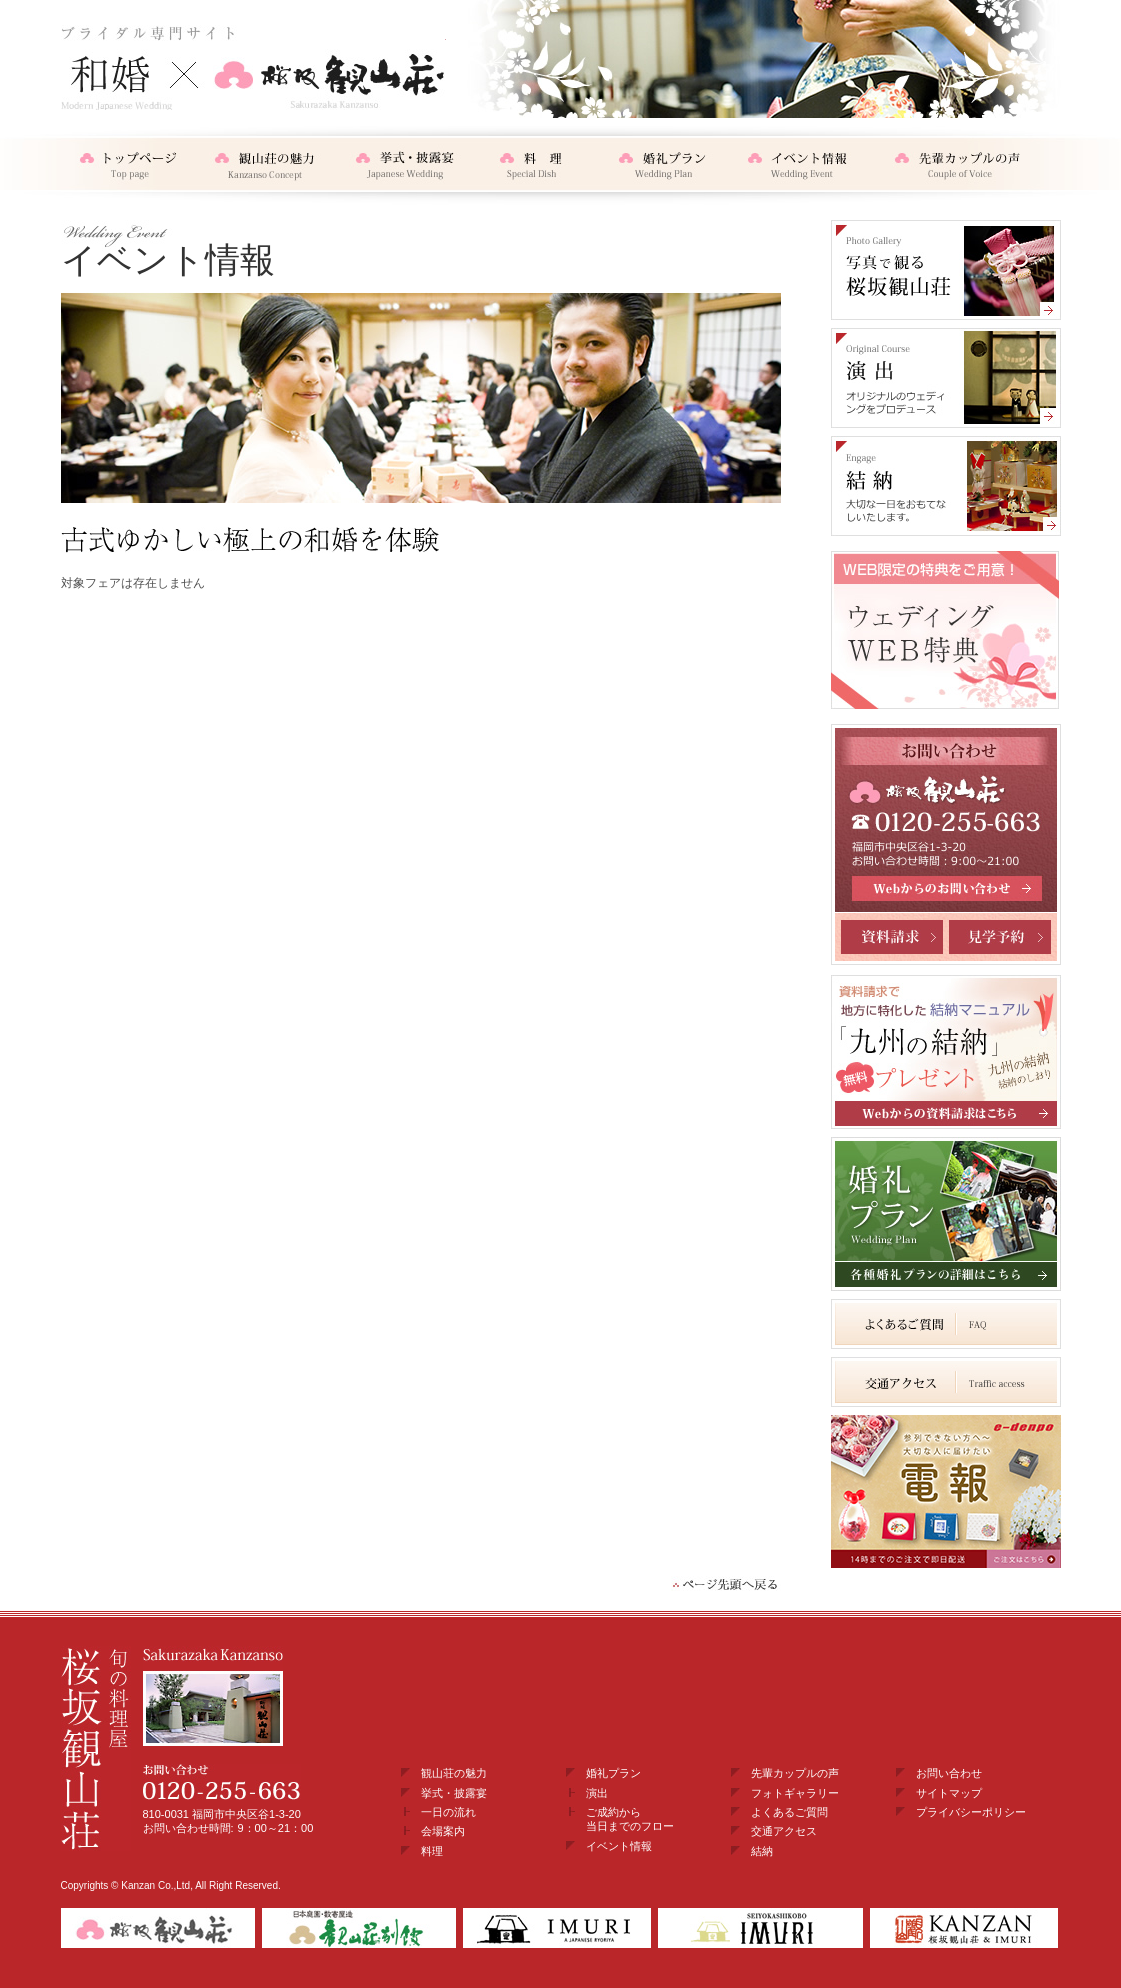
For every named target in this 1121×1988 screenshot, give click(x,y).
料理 (432, 1851)
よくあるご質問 (789, 1812)
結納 (762, 1851)
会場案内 (443, 1831)
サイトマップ (949, 1793)
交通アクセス (784, 1831)
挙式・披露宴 (454, 1793)
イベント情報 (619, 1846)
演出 (597, 1793)
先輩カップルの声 (795, 1773)
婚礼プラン (613, 1773)
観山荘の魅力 (454, 1773)
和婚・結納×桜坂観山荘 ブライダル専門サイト (253, 67)
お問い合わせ (949, 1773)
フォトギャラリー (795, 1793)
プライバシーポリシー (971, 1812)
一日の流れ (448, 1812)
